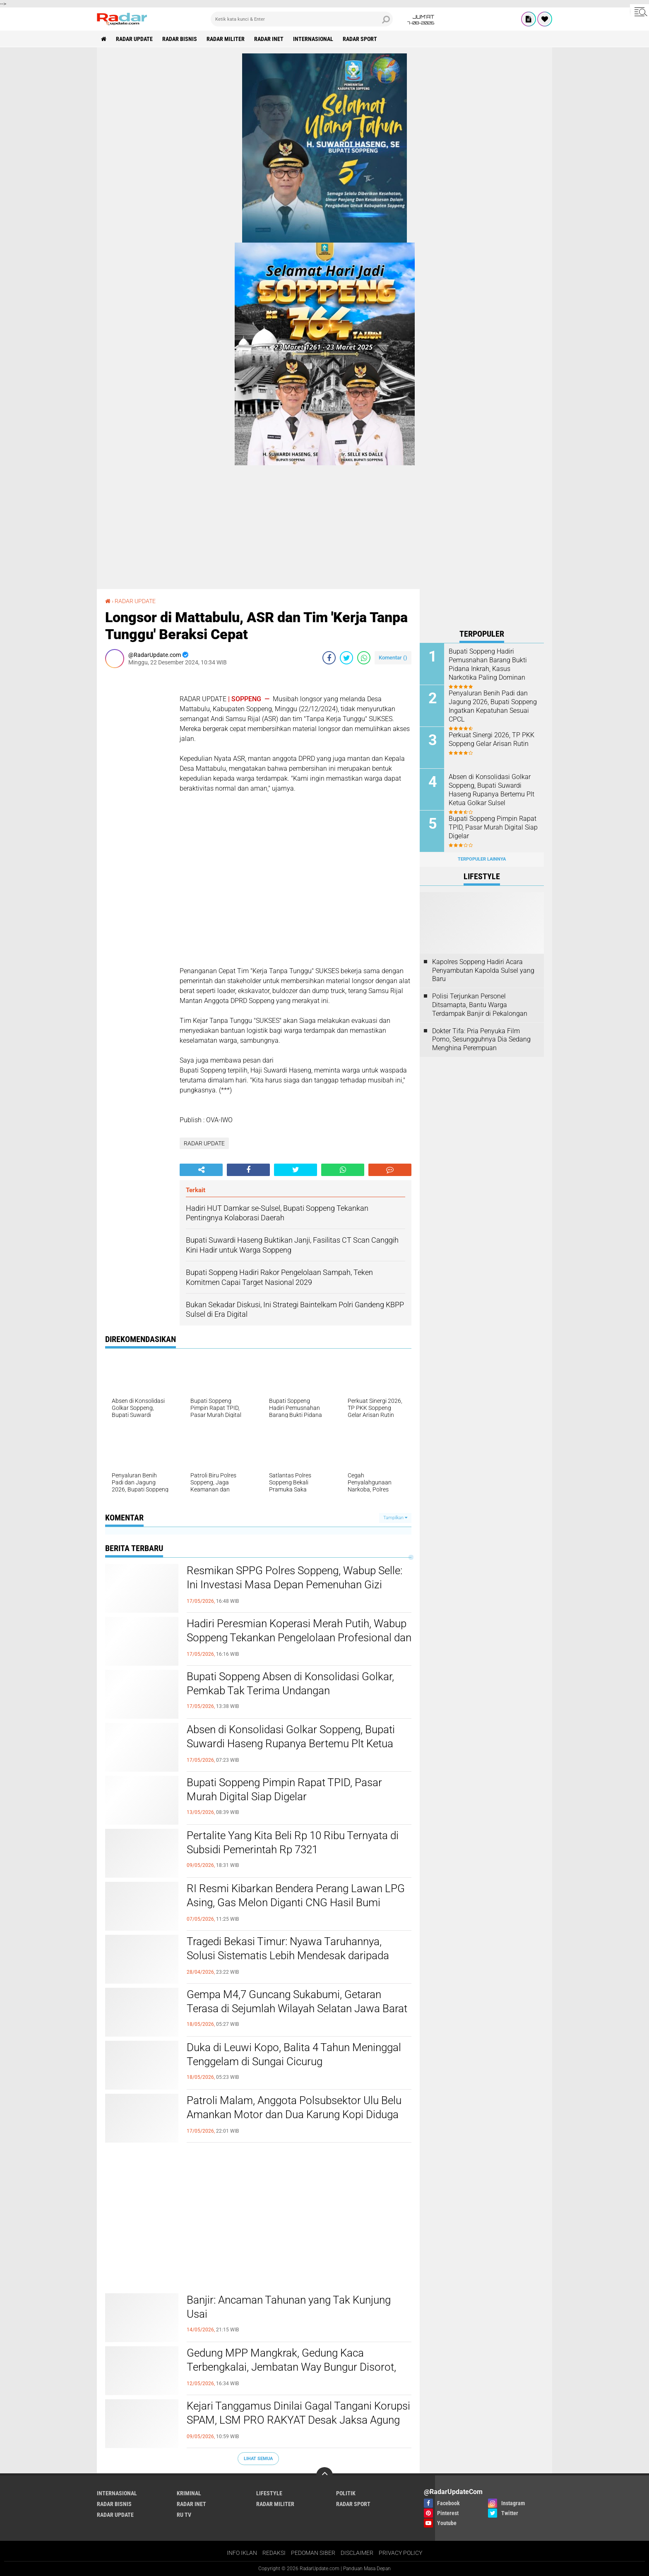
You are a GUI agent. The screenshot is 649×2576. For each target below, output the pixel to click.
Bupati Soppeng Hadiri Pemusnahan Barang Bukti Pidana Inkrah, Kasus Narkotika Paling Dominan (488, 664)
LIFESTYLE (269, 2493)
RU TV (184, 2514)
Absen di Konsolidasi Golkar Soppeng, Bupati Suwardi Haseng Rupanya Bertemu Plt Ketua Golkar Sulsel (291, 1743)
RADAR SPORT (360, 39)
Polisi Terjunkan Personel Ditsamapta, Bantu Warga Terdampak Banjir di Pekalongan (479, 1004)
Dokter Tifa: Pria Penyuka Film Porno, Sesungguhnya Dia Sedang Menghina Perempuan (481, 1039)
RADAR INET (269, 39)
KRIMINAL (189, 2493)
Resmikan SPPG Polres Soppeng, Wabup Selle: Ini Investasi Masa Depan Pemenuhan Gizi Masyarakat (294, 1584)
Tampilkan (395, 1517)
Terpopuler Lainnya (482, 859)
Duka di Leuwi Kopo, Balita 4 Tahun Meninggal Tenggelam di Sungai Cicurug (294, 2054)
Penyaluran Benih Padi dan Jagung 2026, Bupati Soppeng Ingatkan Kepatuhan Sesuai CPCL (493, 706)
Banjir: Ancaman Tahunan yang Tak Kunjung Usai (289, 2307)
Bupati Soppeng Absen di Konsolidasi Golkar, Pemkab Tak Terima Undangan (290, 1683)
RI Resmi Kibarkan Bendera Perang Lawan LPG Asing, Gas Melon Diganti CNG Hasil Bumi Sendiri (296, 1902)
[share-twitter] (346, 657)
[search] (302, 19)
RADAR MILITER (226, 39)
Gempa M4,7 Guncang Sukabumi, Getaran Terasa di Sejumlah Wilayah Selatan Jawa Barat (297, 2001)
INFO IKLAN (242, 2553)
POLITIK (346, 2493)
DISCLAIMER (357, 2553)
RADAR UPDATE (134, 39)
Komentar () (393, 657)
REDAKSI (274, 2553)
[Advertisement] (138, 798)
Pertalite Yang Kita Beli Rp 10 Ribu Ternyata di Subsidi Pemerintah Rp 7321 (293, 1842)
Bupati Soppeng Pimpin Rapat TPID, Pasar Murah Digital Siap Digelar (284, 1789)
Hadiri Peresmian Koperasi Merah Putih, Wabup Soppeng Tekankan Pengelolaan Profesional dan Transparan (299, 1637)
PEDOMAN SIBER (313, 2553)
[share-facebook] (329, 657)
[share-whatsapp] (363, 657)
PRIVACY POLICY (400, 2553)
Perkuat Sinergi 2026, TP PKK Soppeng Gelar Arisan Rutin (491, 739)
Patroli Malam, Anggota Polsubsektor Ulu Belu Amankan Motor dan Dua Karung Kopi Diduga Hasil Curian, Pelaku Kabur (294, 2114)
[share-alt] (201, 1170)
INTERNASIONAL (313, 39)
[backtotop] (324, 2475)
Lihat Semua (258, 2458)
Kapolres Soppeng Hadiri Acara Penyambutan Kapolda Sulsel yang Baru (483, 970)
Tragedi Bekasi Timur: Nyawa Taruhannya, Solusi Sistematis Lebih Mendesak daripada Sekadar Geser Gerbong (288, 1955)
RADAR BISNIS (179, 39)
